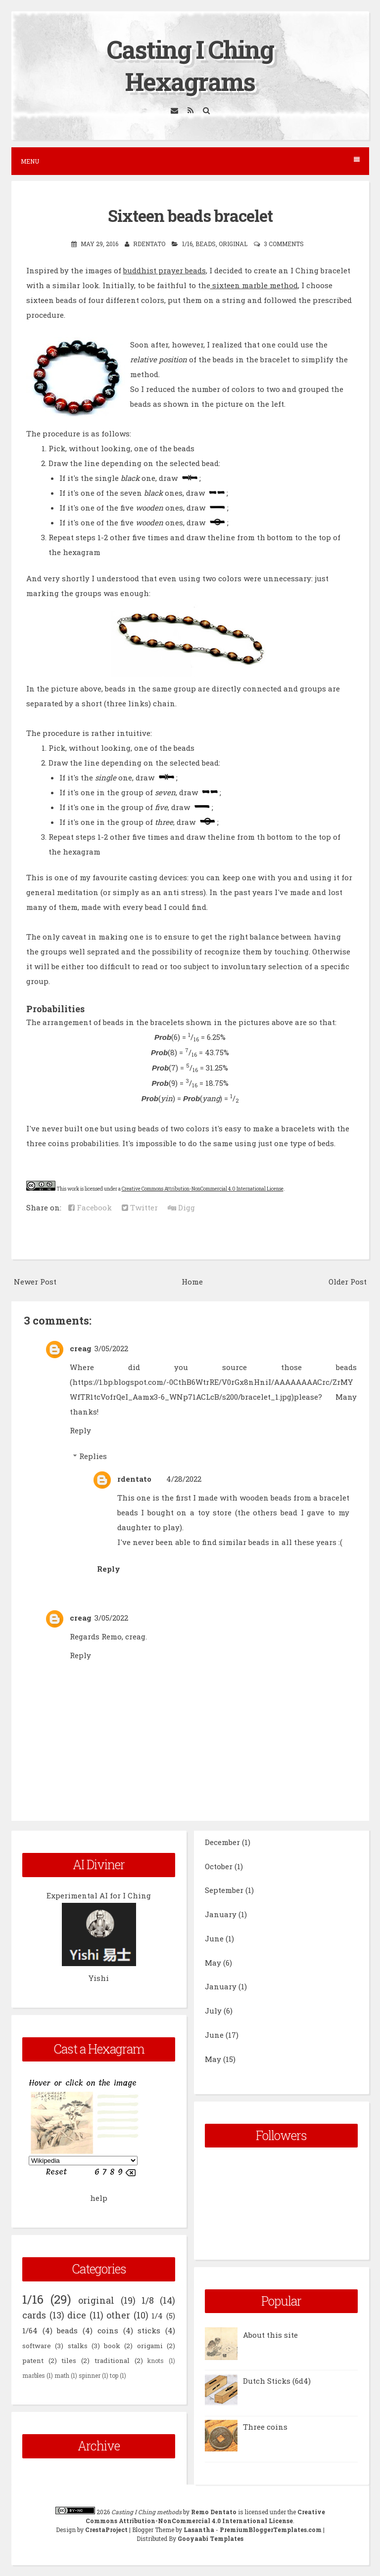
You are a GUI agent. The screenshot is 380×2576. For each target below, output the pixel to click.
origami (150, 2345)
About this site (270, 2335)
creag (81, 1348)
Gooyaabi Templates (210, 2538)
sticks (149, 2330)
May (213, 1963)
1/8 (148, 2300)
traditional (112, 2360)
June (214, 1938)
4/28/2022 (183, 1479)
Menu (190, 161)
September (224, 1890)
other (118, 2315)
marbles (33, 2375)
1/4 (157, 2315)
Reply (80, 1430)
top (114, 2375)
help (98, 2198)
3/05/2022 (111, 1348)
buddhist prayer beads (164, 270)
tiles (68, 2360)
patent (33, 2360)
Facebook (90, 1207)
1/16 (187, 244)
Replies (93, 1456)
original (233, 244)
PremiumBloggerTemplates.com (271, 2529)
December (222, 1842)
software (36, 2345)
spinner (89, 2375)
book (112, 2345)
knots (155, 2360)
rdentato (134, 1479)
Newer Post (35, 1282)
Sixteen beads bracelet (190, 215)
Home (192, 1282)
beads (205, 244)
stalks (78, 2345)
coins (107, 2330)
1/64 (30, 2330)
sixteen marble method (254, 285)
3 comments (284, 244)
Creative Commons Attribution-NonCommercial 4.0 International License (203, 1189)
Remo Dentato (214, 2512)
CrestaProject (106, 2529)
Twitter (140, 1207)
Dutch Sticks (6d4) (277, 2381)
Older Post (348, 1282)
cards (34, 2315)
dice (76, 2315)
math (61, 2375)
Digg (181, 1207)
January (221, 1914)
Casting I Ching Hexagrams (190, 65)
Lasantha (199, 2529)
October (219, 1866)
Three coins (265, 2427)
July (213, 2011)
